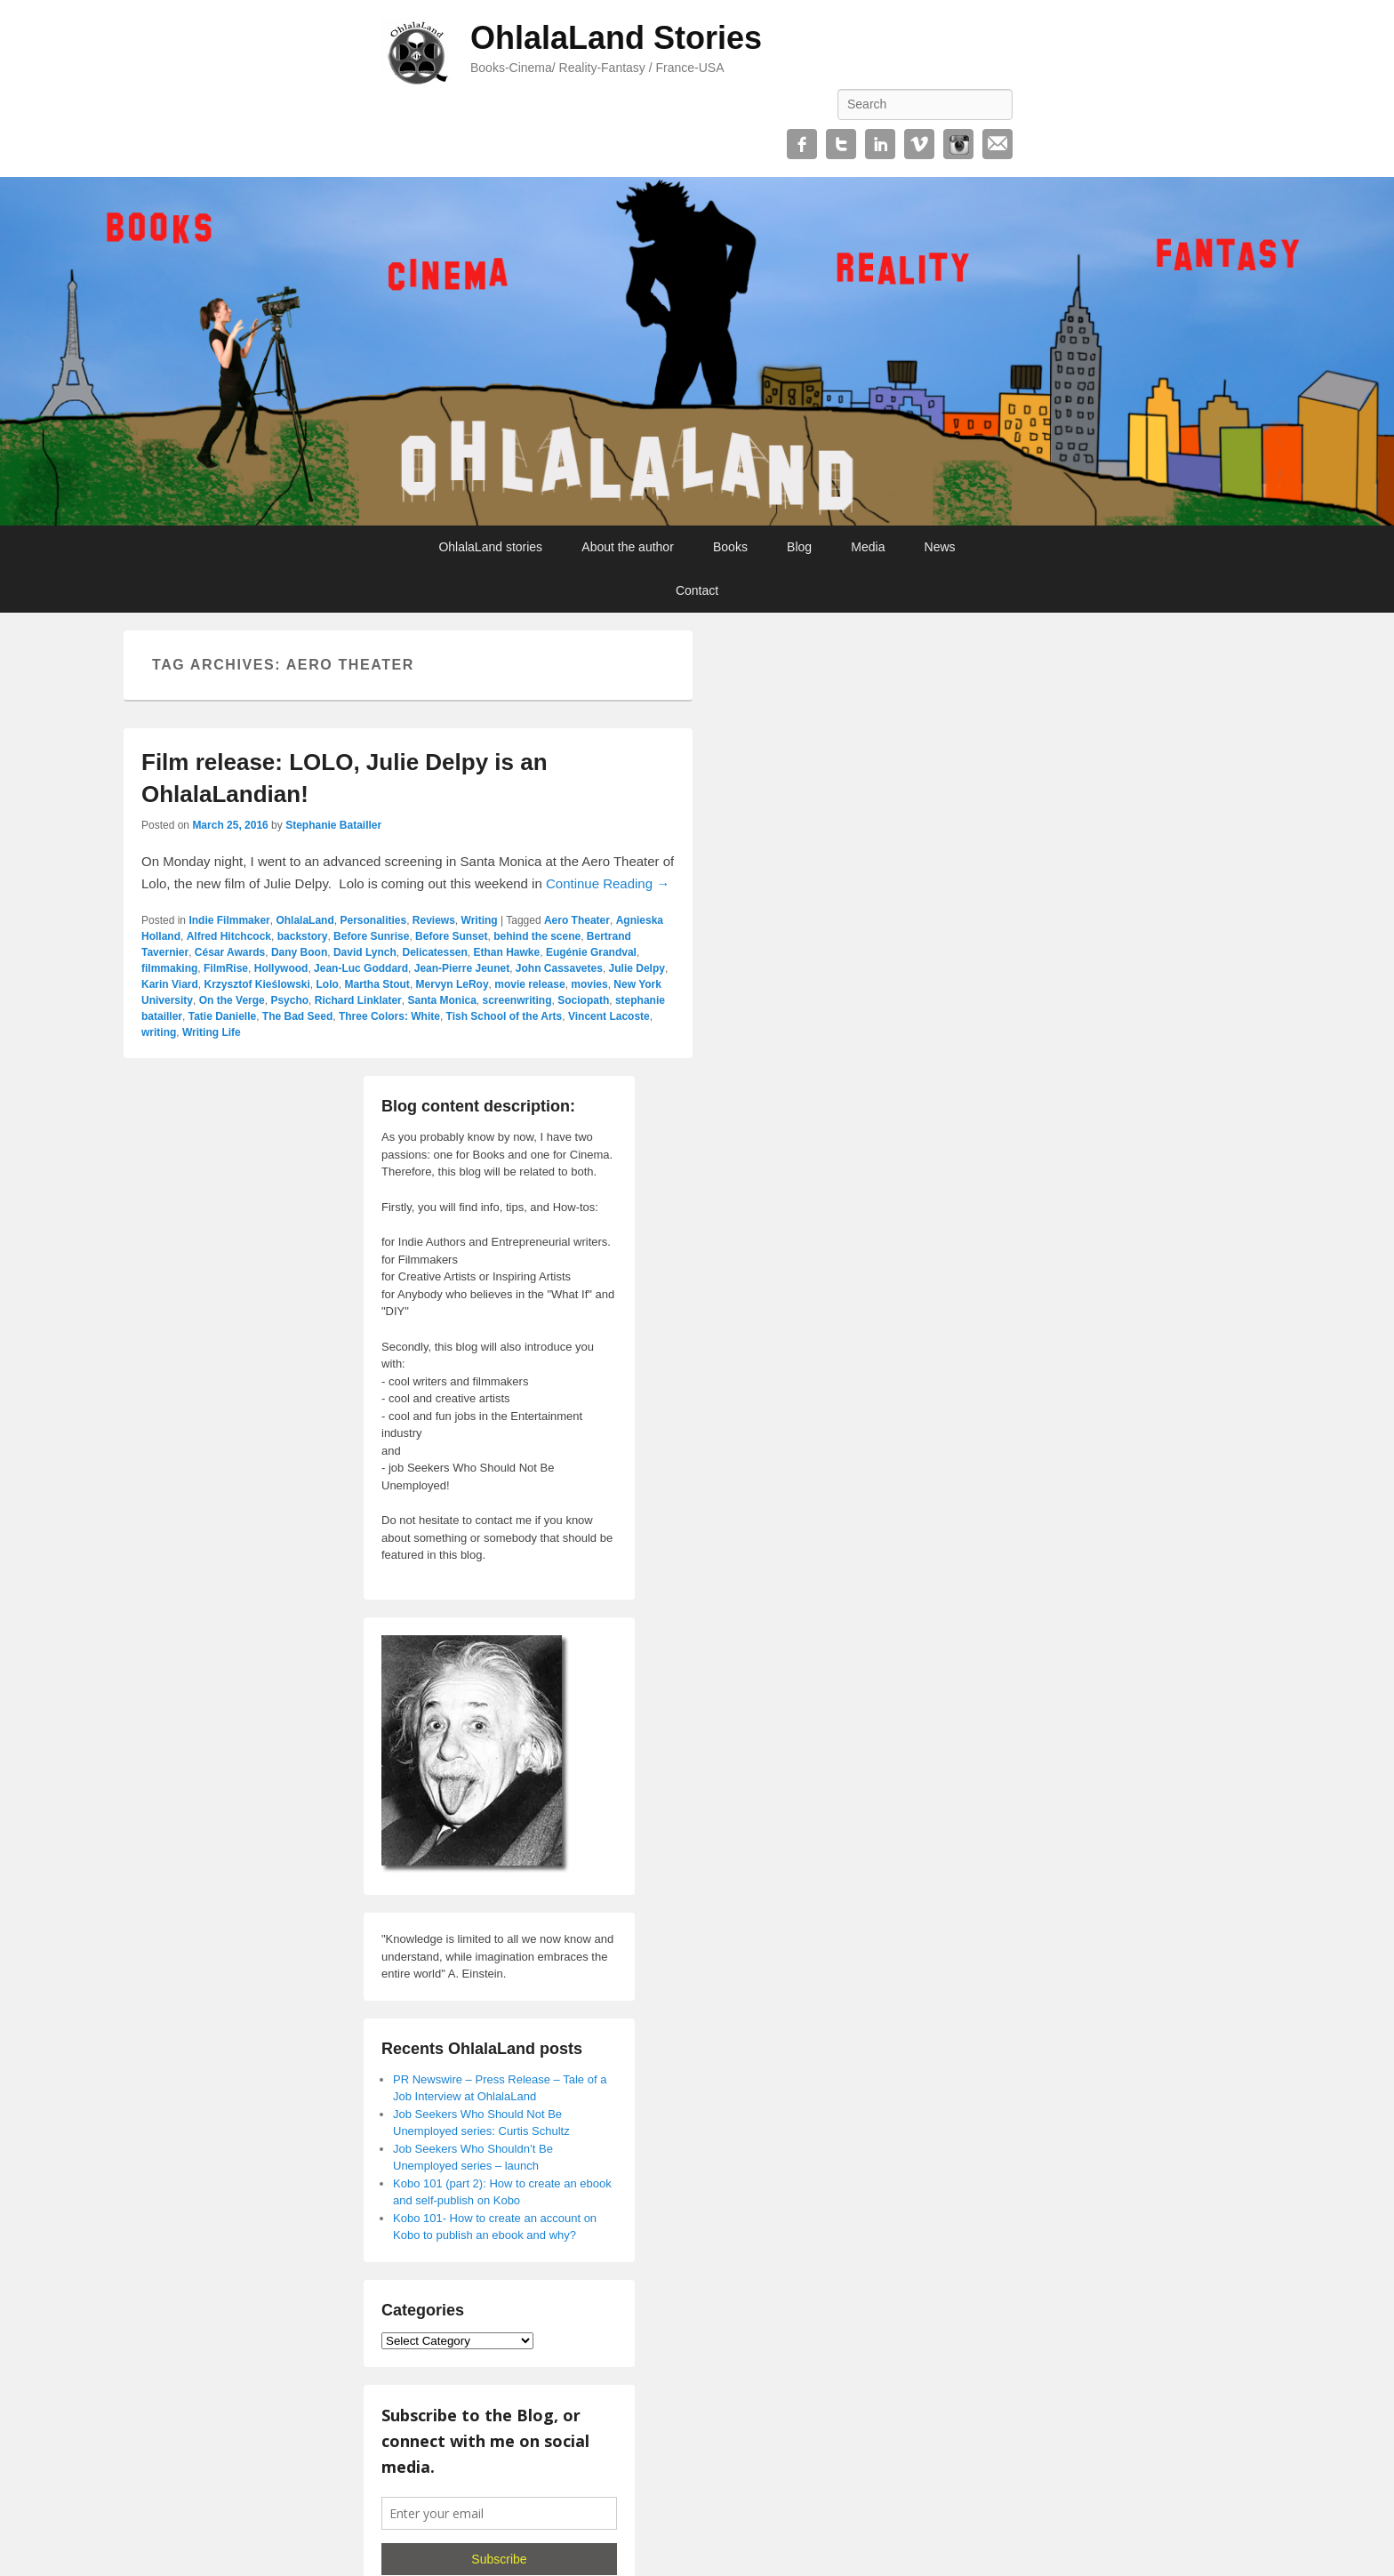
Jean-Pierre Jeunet (461, 968)
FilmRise (226, 968)
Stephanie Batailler (333, 825)
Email (997, 144)
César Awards (230, 952)
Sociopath (583, 1000)
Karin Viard (169, 984)
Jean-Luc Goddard (361, 968)
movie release (529, 984)
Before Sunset (451, 936)
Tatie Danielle (222, 1016)
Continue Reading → (607, 883)
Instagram (958, 144)
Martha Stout (377, 984)
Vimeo (919, 144)
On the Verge (232, 1000)
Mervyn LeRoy (452, 984)
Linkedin (880, 144)
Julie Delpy (637, 968)
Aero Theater (577, 920)
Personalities (373, 920)
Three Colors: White (389, 1016)
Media (868, 547)
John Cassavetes (559, 968)
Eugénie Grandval (591, 952)
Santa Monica (441, 1000)
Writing (479, 920)
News (940, 547)
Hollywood (281, 968)
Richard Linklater (358, 1000)
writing (158, 1032)
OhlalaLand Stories (616, 38)
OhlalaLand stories (490, 547)
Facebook (802, 144)
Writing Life (211, 1032)
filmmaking (169, 968)
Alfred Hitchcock (229, 936)
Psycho (289, 1000)
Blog (799, 547)
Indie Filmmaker (228, 920)
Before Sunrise (371, 936)
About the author (627, 547)
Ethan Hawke (507, 952)
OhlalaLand (304, 920)
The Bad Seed (297, 1016)
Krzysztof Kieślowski (256, 984)
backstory (302, 936)
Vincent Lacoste (609, 1016)
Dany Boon (299, 952)
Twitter (841, 144)
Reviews (434, 920)
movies (589, 984)
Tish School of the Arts (504, 1016)
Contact (697, 590)
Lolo (327, 984)
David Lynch (365, 952)
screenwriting (517, 1000)
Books (730, 547)
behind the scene (537, 936)
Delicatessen (434, 952)
